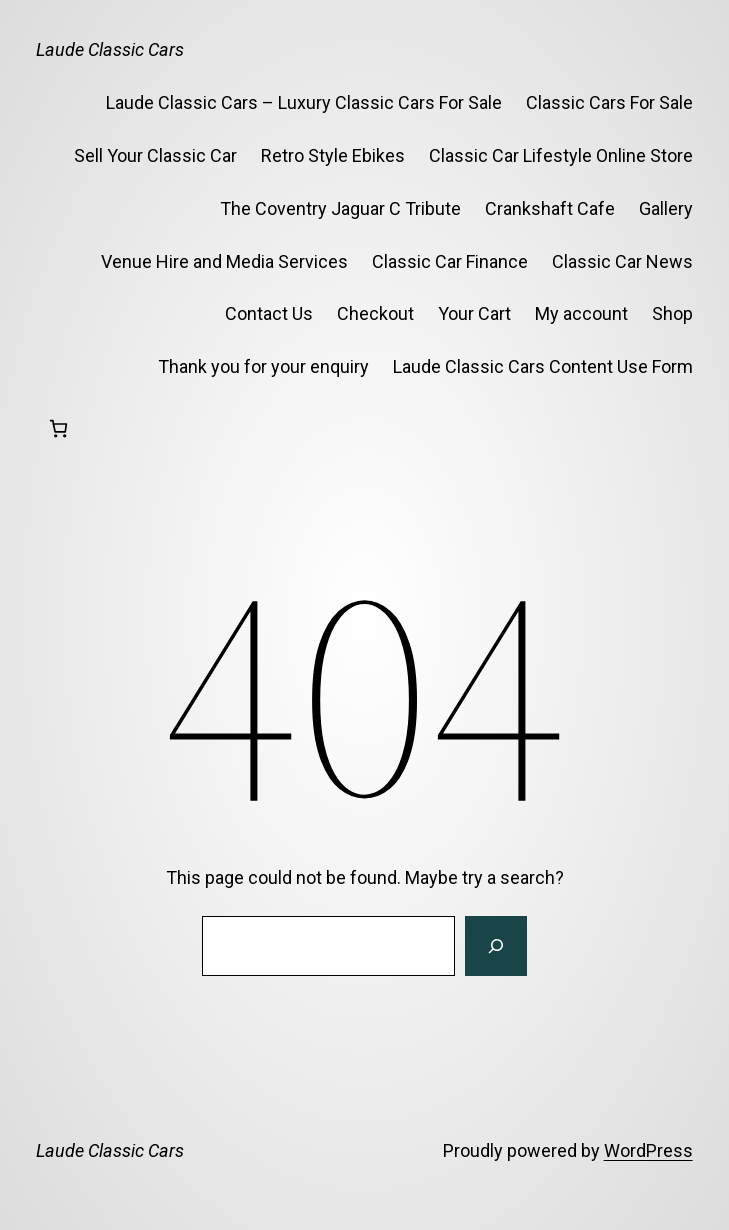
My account (581, 313)
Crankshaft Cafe (550, 208)
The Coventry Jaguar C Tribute (340, 208)
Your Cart (474, 313)
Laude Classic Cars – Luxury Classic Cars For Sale (304, 102)
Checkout (375, 313)
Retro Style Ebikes (333, 155)
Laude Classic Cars (110, 49)
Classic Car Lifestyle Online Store (561, 155)
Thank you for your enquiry (263, 366)
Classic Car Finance (450, 261)
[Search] (496, 946)
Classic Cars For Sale (609, 102)
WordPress (648, 1150)
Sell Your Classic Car (155, 155)
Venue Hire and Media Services (224, 261)
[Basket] (58, 428)
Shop (672, 313)
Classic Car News (622, 261)
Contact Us (269, 313)
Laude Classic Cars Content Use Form (543, 366)
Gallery (666, 208)
